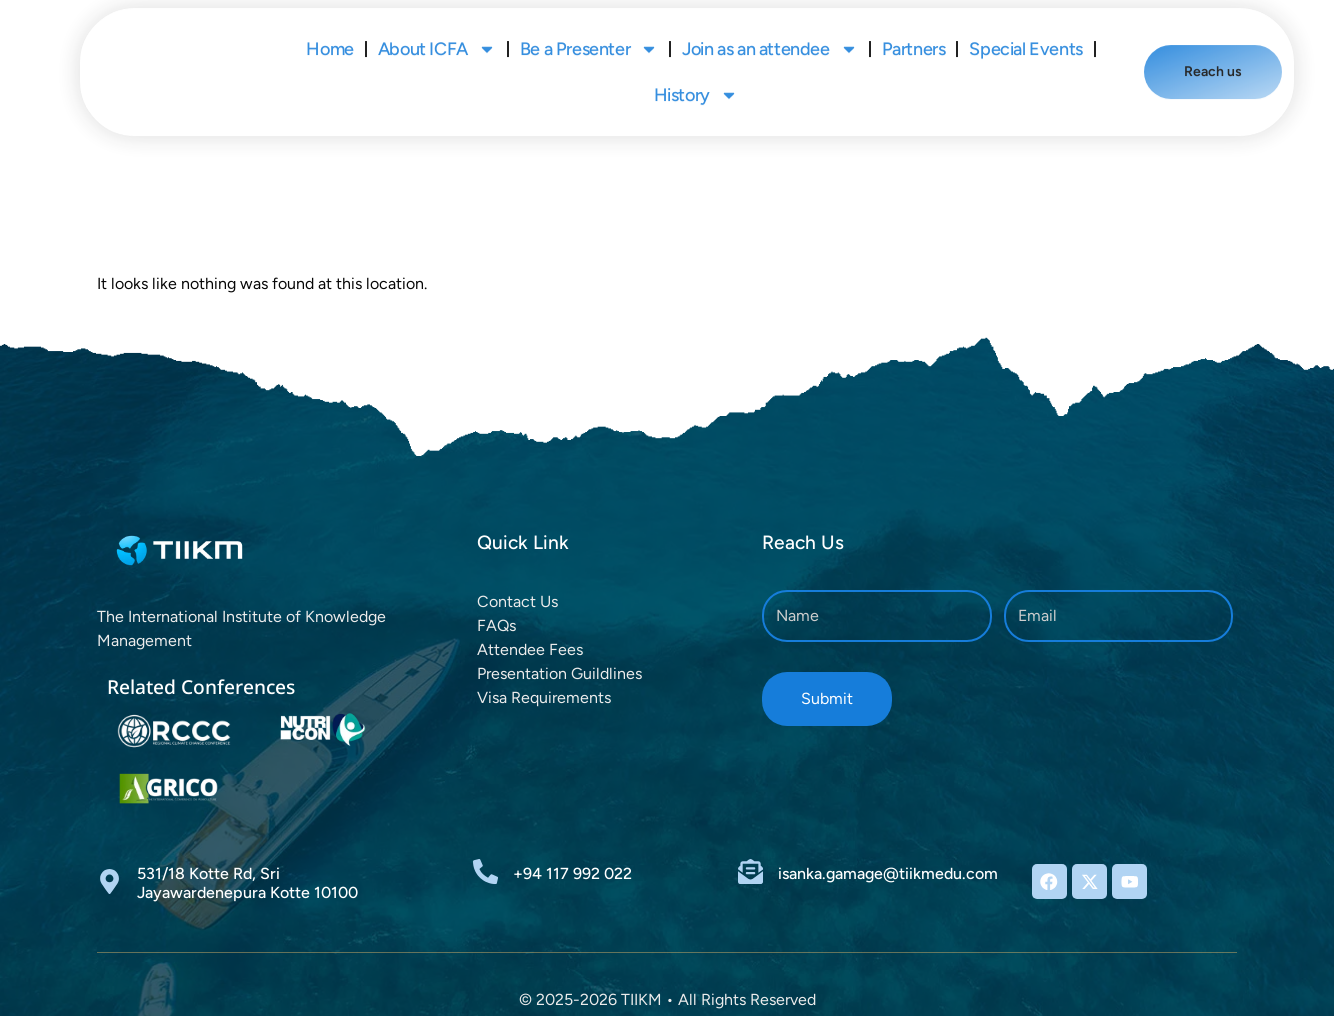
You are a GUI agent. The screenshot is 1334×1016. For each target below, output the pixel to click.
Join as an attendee (769, 27)
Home (329, 27)
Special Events (1025, 27)
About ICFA (437, 27)
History (696, 73)
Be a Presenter (589, 27)
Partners (914, 27)
